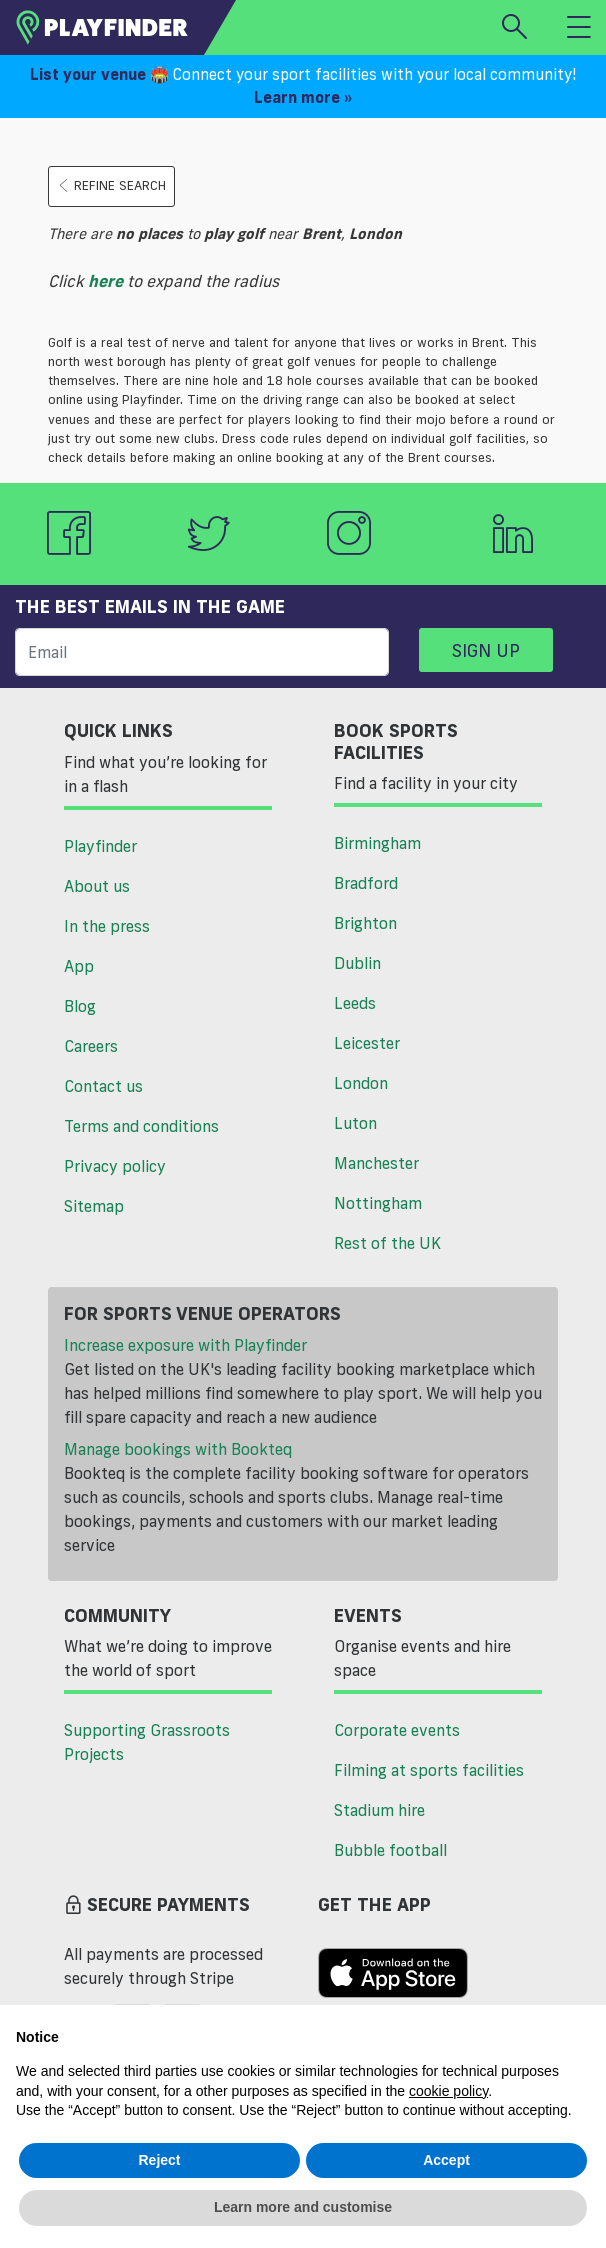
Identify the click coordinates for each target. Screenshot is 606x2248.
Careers (91, 1046)
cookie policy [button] (448, 2091)
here (105, 281)
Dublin (357, 963)
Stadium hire (379, 1810)
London (361, 1083)
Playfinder (100, 846)
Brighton (365, 923)
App (79, 966)
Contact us (103, 1086)
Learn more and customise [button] (303, 2207)
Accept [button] (446, 2160)
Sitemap (94, 1206)
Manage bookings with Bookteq (178, 1449)
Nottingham (378, 1203)
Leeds (355, 1003)
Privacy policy (115, 1166)
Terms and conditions (141, 1126)
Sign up (486, 650)
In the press (107, 926)
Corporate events (397, 1730)
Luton (355, 1123)
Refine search (111, 185)
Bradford (366, 883)
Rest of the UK (387, 1243)
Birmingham (377, 843)
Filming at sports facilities (429, 1770)
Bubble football (390, 1850)
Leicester (367, 1043)
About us (97, 886)
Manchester (376, 1163)
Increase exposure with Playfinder (185, 1345)
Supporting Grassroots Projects (147, 1742)
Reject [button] (159, 2160)
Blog (80, 1006)
